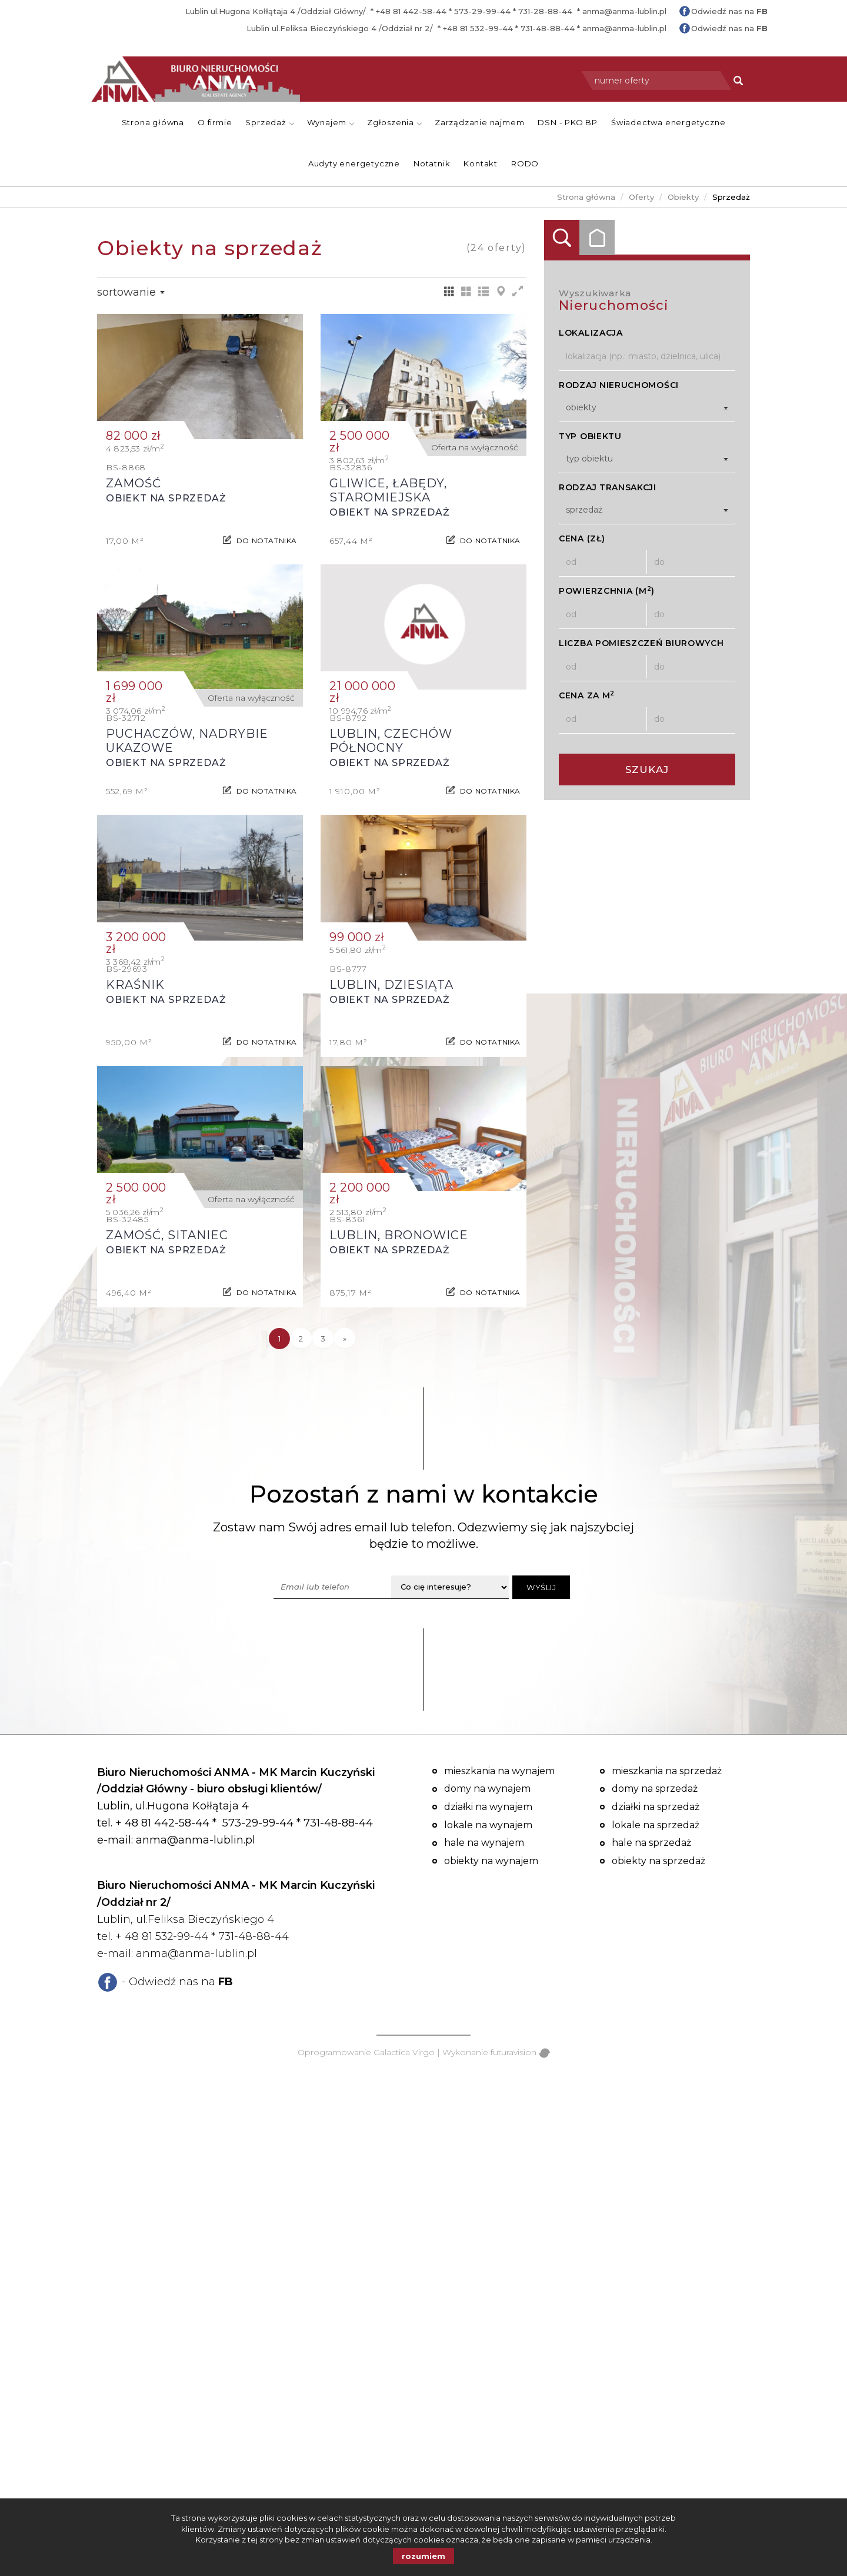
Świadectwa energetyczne (668, 122)
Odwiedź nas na (729, 11)
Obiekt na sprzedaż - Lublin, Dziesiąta (423, 935)
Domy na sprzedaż (655, 1788)
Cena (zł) (582, 538)
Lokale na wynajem (488, 1825)
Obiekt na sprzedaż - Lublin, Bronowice (423, 1186)
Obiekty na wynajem (491, 1860)
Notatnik (432, 163)
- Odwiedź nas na (177, 1981)
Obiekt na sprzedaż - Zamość (200, 435)
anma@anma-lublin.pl (624, 11)
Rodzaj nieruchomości (619, 385)
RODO (525, 163)
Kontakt (480, 163)
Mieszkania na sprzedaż (667, 1771)
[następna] (344, 1338)
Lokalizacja (591, 332)
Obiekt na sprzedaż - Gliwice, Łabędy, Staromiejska (423, 435)
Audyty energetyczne (354, 163)
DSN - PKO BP (568, 122)
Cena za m (587, 695)
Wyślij (541, 1587)
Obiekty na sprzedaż (658, 1860)
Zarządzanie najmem (479, 122)
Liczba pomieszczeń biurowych (641, 643)
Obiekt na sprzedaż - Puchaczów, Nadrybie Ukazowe (200, 685)
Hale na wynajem (484, 1842)
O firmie (215, 122)
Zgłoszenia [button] (394, 122)
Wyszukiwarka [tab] (561, 237)
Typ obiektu (590, 436)
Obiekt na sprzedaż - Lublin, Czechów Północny (423, 685)
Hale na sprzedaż (651, 1842)
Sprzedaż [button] (269, 122)
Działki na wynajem (488, 1806)
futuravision (520, 2052)
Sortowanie (131, 292)
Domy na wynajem (487, 1788)
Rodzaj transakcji (607, 487)
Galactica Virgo (404, 2052)
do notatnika (266, 535)
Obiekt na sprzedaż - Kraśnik (200, 935)
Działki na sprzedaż (655, 1806)
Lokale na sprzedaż (655, 1825)
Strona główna (153, 122)
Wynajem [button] (331, 122)
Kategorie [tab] (597, 237)
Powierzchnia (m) (607, 590)
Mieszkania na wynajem (499, 1771)
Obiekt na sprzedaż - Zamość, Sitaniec (200, 1186)
